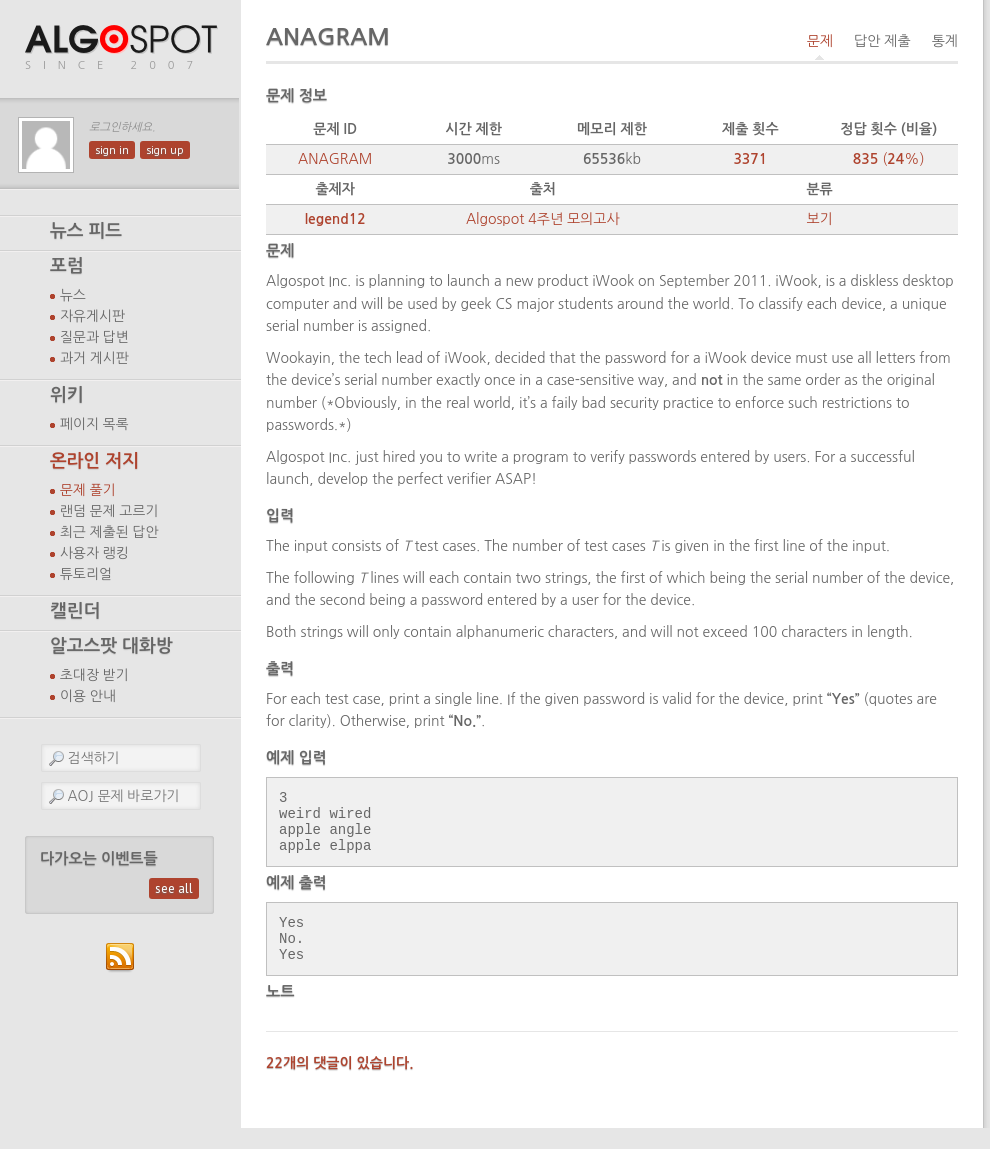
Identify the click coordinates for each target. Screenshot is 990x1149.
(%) (889, 159)
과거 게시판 (94, 358)
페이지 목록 (94, 424)
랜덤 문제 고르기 (109, 511)
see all (174, 888)
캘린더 (75, 611)
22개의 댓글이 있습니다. (340, 1084)
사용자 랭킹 (94, 553)
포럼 (67, 266)
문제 (820, 41)
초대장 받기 (94, 675)
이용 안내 (88, 696)
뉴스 (73, 295)
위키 (67, 395)
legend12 (335, 219)
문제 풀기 (88, 490)
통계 (945, 41)
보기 (819, 219)
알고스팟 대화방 (111, 646)
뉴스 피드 (86, 231)
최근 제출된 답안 (109, 532)
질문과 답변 (94, 337)
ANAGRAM (335, 159)
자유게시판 (92, 316)
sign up (165, 150)
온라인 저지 (94, 461)
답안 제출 (882, 41)
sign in (112, 150)
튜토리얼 (86, 574)
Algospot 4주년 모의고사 (543, 219)
